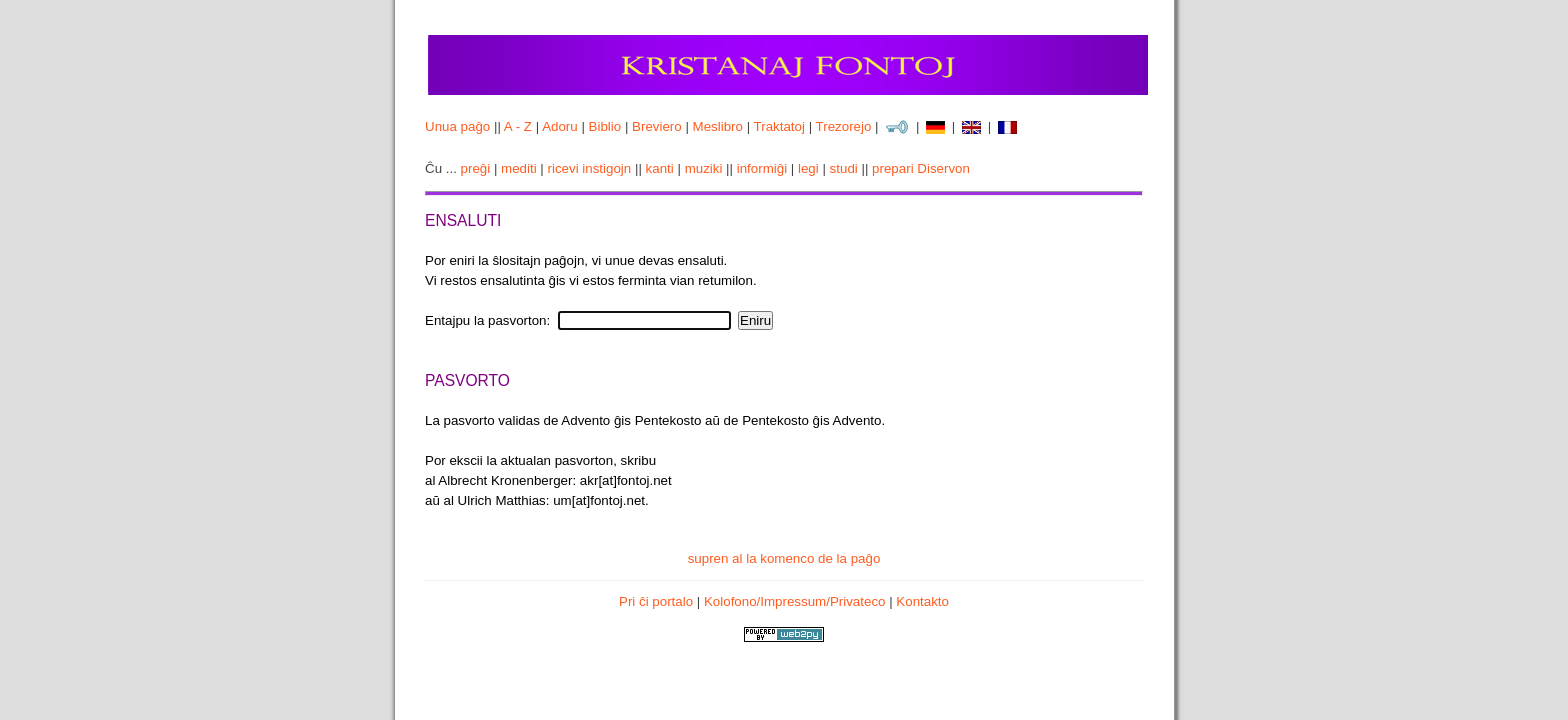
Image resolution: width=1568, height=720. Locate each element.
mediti (519, 168)
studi (844, 168)
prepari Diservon (921, 168)
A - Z (518, 126)
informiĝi (762, 168)
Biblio (605, 126)
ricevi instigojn (590, 168)
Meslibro (718, 126)
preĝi (476, 168)
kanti (660, 168)
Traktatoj (779, 126)
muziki (704, 168)
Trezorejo (844, 126)
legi (808, 168)
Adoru (560, 126)
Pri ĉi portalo (656, 601)
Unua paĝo (457, 126)
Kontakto (922, 601)
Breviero (657, 126)
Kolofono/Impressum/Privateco (795, 601)
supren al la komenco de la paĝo (784, 558)
